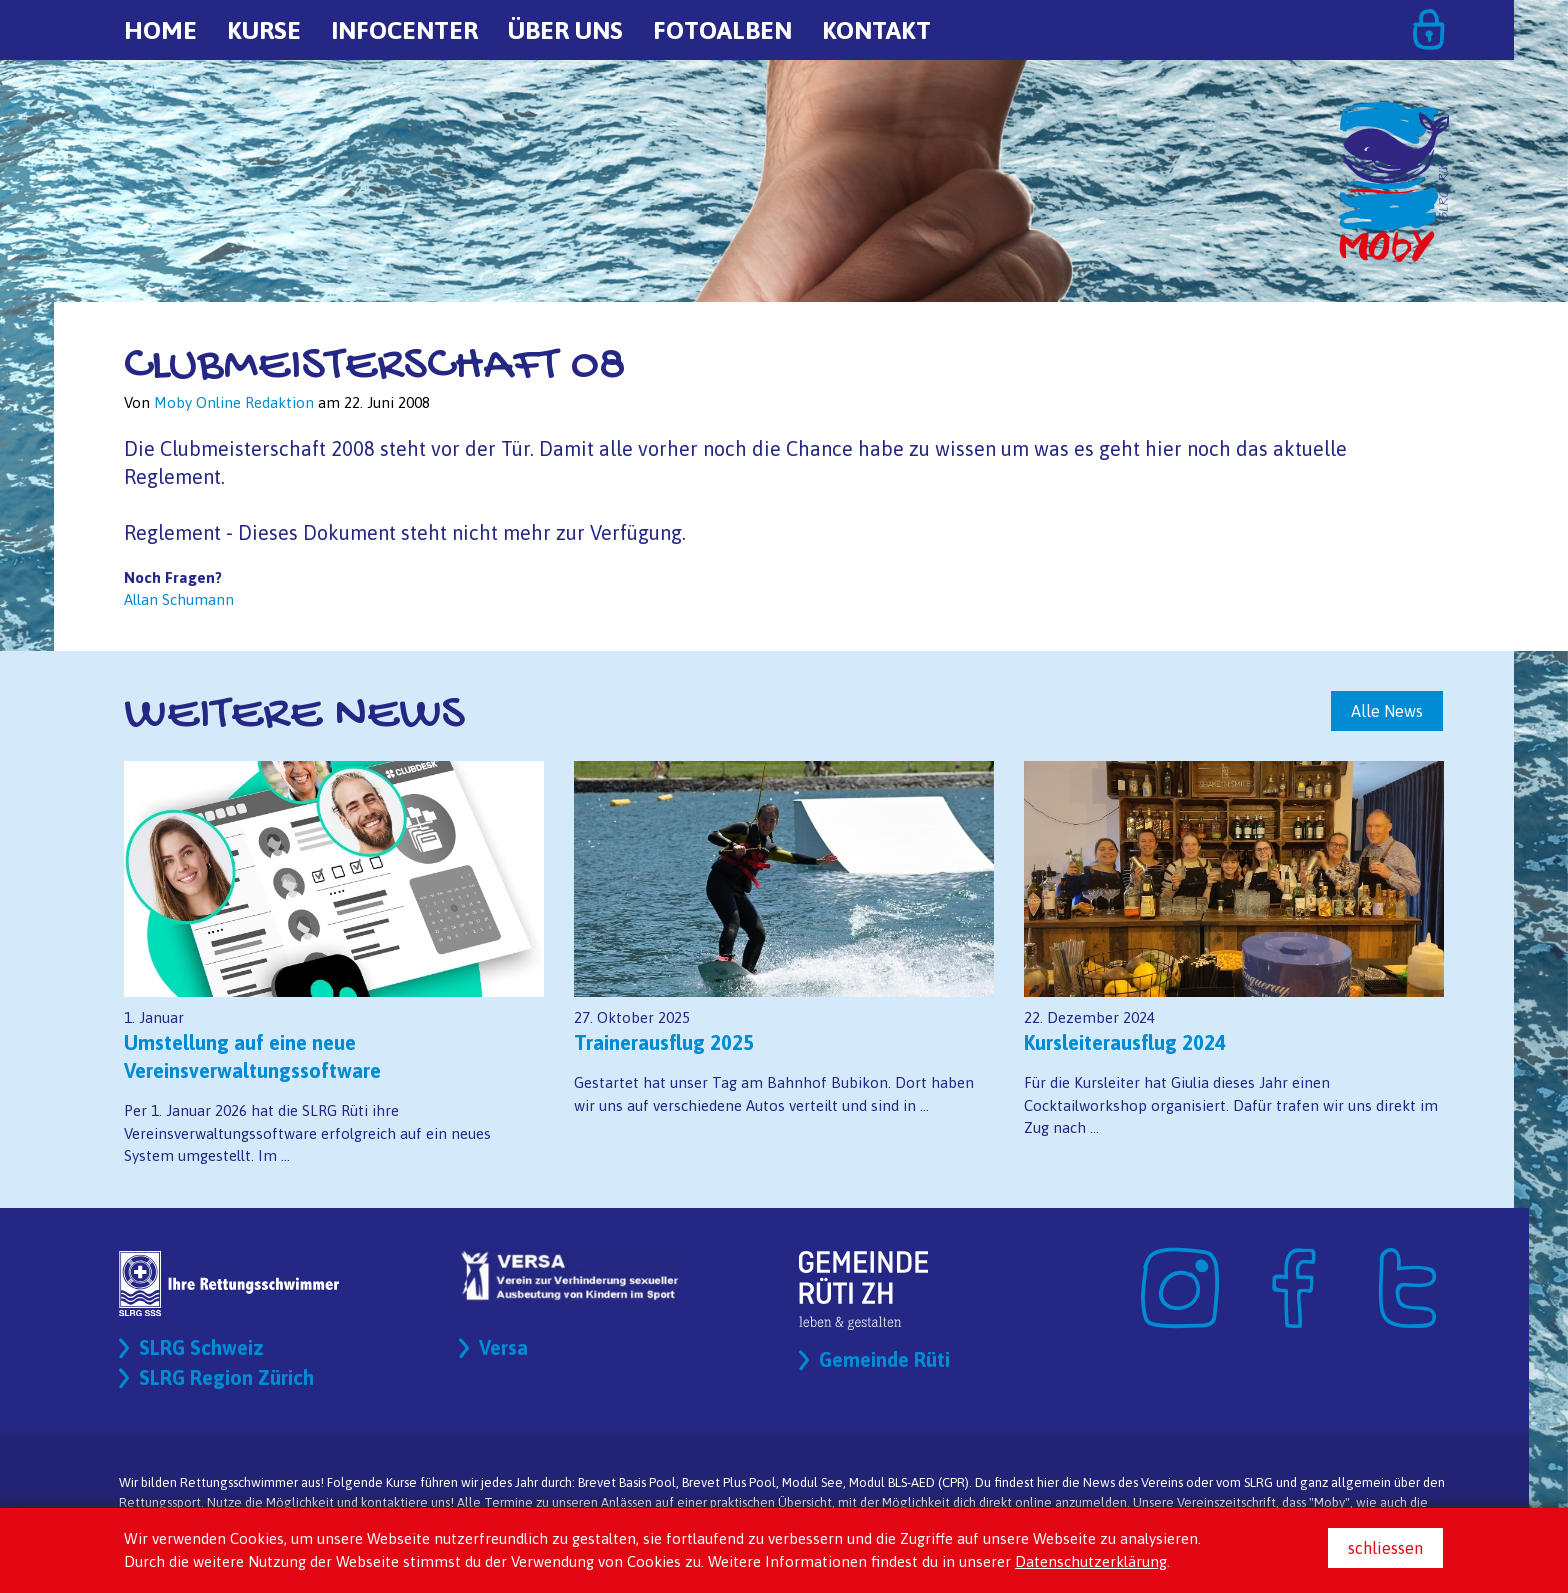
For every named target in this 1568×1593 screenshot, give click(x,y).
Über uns (565, 30)
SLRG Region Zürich (226, 1377)
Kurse (264, 30)
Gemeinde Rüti (884, 1359)
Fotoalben (722, 30)
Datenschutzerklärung (1091, 1561)
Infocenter (404, 30)
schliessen (1385, 1548)
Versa (503, 1347)
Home (160, 30)
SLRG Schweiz (201, 1347)
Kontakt (876, 30)
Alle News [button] (1387, 711)
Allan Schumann (179, 599)
